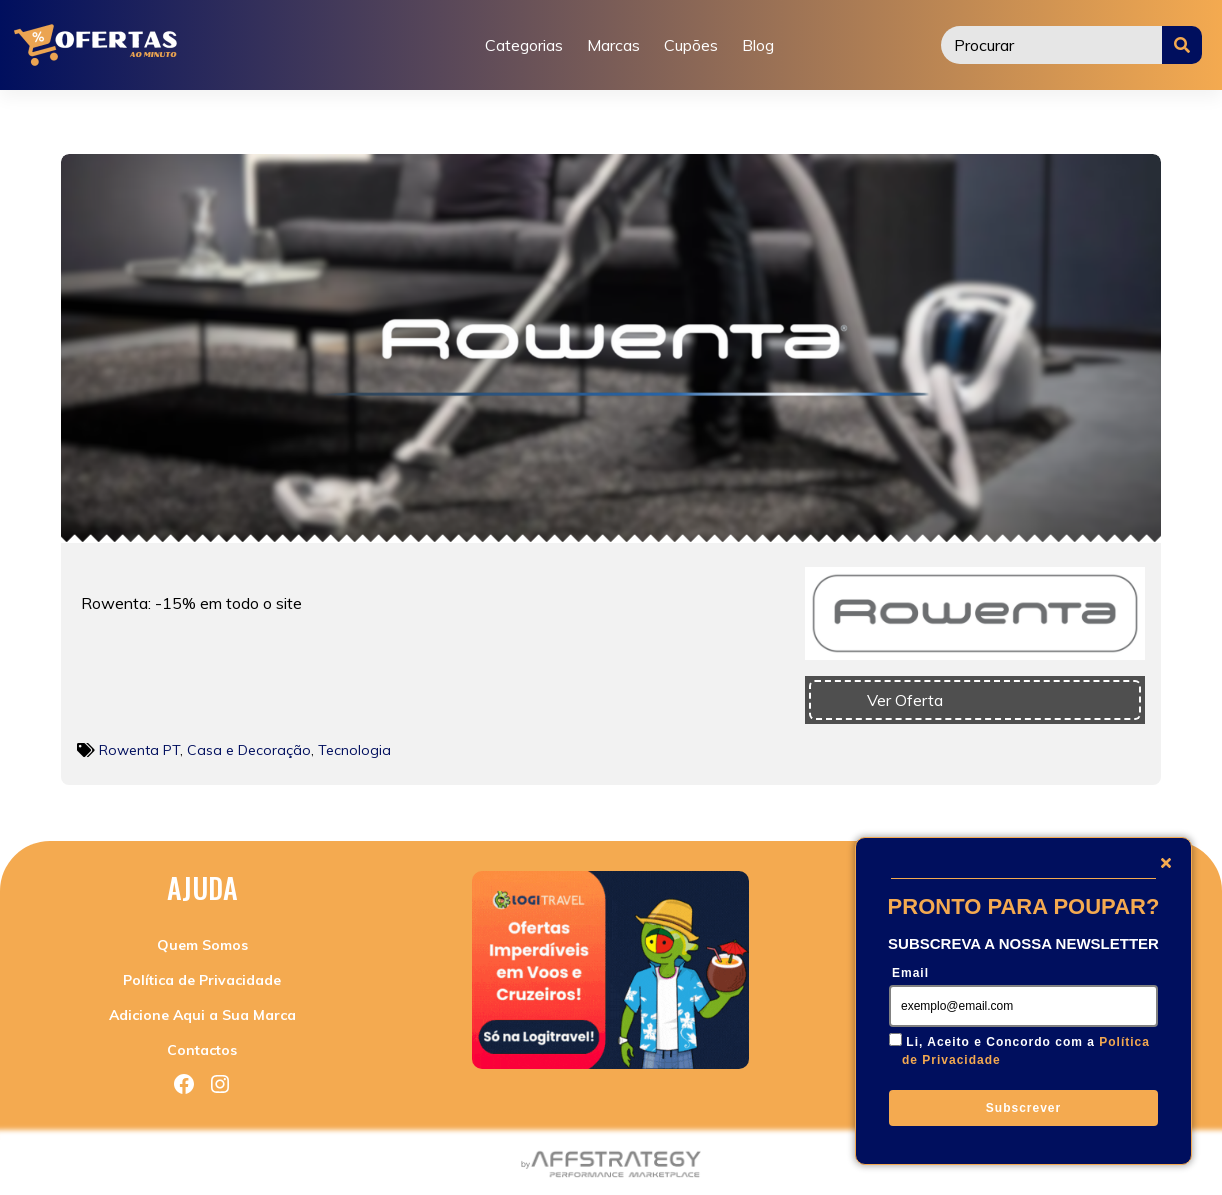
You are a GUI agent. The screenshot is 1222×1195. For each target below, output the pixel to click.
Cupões (691, 45)
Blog (758, 45)
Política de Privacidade (202, 980)
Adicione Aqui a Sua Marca (202, 1015)
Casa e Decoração (249, 750)
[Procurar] (1052, 45)
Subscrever (1023, 1108)
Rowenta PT (139, 750)
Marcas (613, 45)
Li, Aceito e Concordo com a (1026, 1051)
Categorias (524, 45)
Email (910, 973)
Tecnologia (354, 750)
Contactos (202, 1050)
